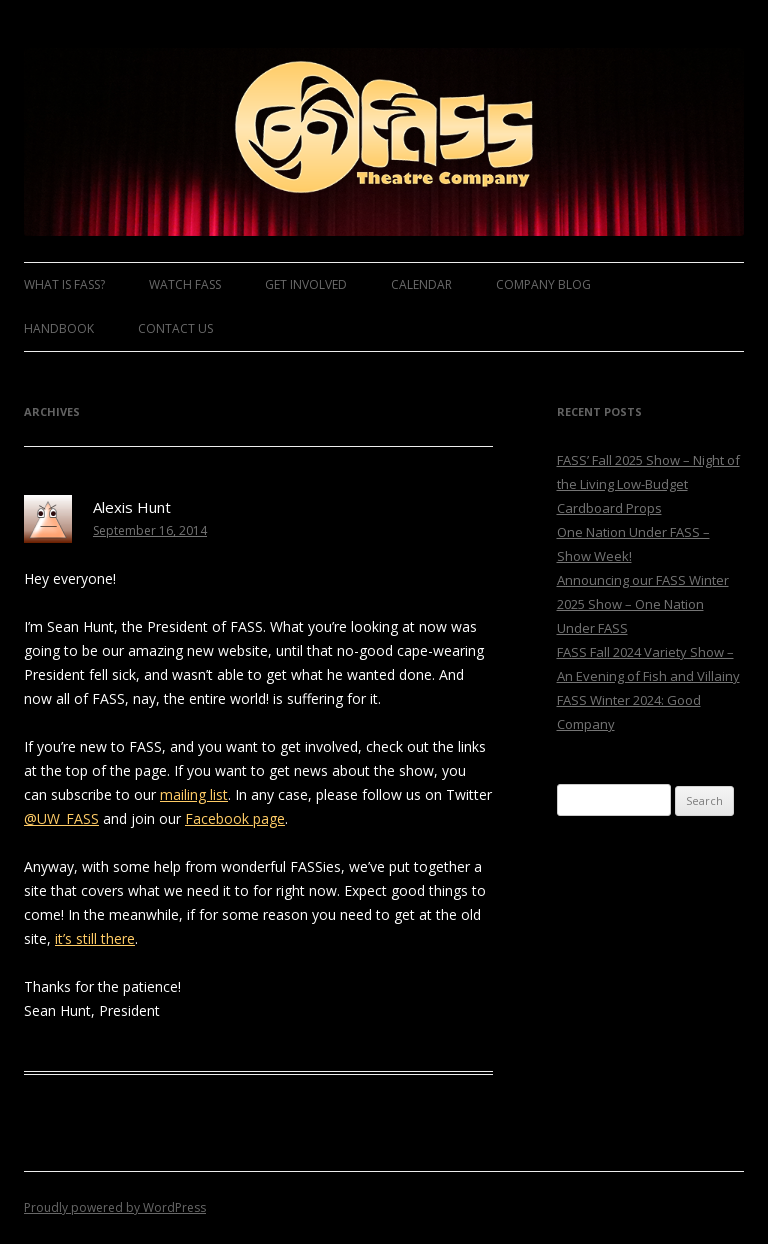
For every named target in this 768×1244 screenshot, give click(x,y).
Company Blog (543, 284)
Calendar (421, 284)
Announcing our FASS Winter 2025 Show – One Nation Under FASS (643, 604)
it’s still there (95, 938)
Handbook (59, 328)
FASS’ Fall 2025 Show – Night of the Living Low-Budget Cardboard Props (648, 484)
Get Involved (306, 284)
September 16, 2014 (150, 530)
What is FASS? (64, 284)
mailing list (194, 794)
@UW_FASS (61, 818)
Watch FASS (185, 284)
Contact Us (175, 328)
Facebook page (235, 818)
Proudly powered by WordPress (115, 1207)
